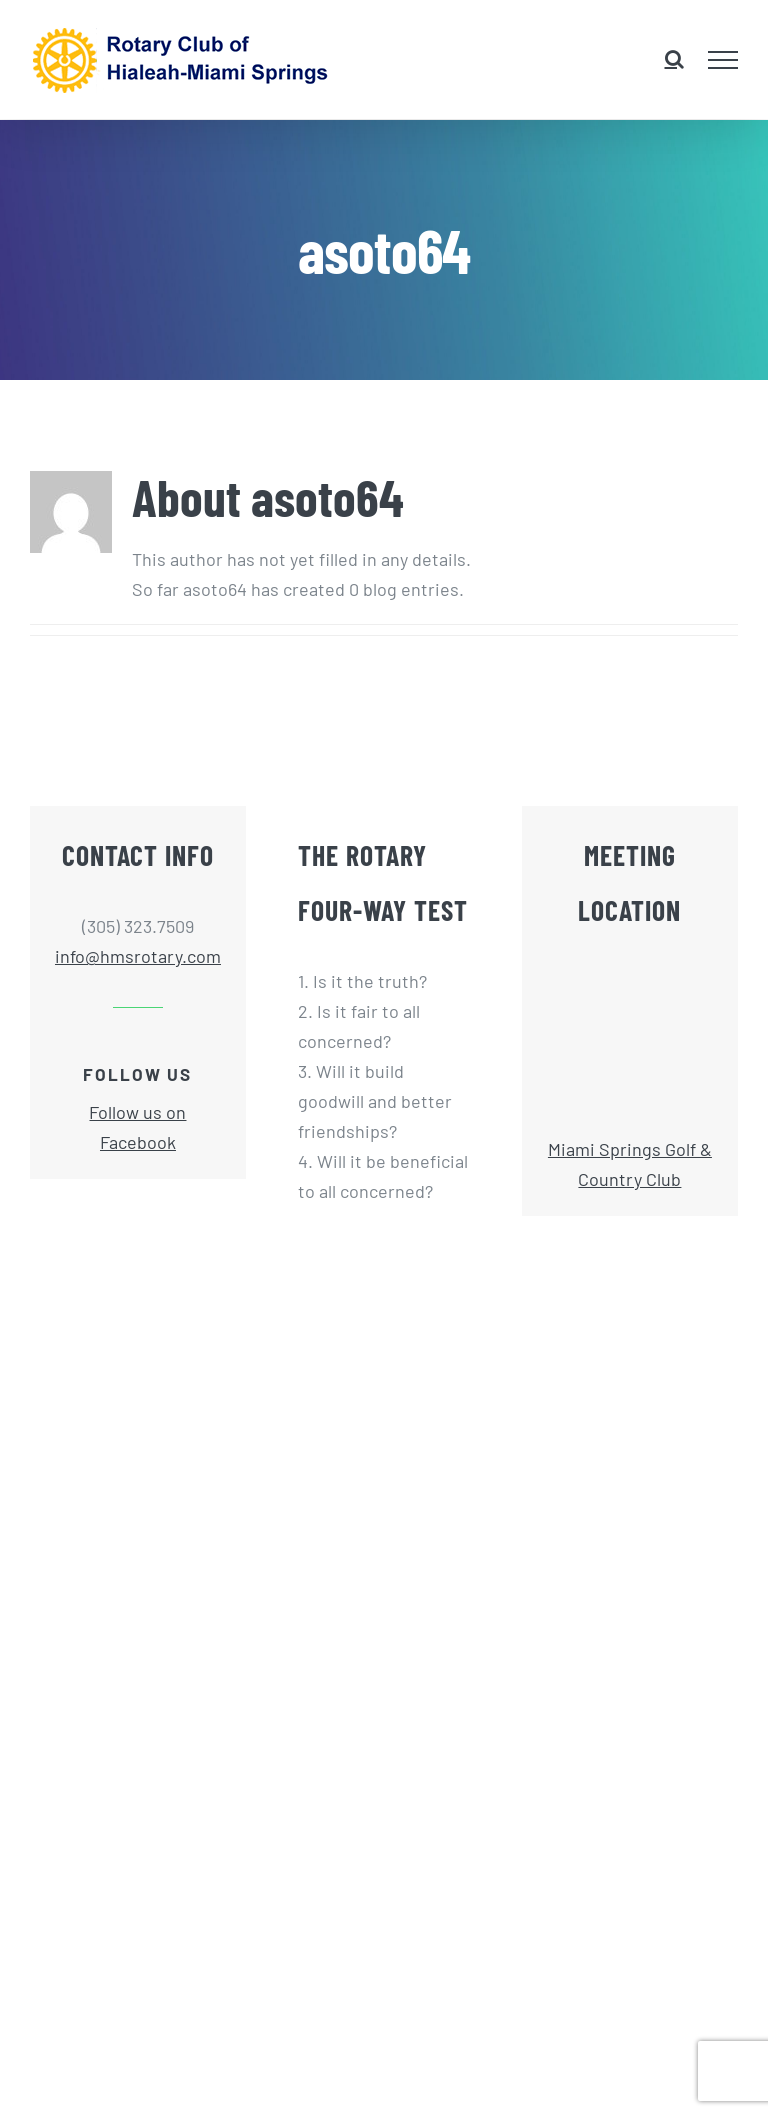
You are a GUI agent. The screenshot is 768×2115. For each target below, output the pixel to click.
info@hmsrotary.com (138, 956)
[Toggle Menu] (723, 60)
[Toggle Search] (674, 59)
